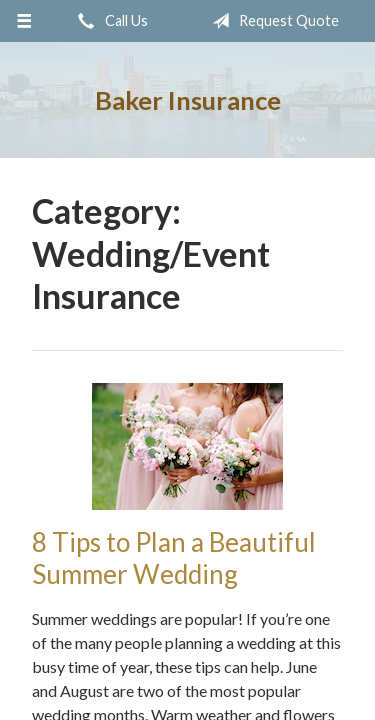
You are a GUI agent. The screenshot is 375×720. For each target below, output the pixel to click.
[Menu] (24, 21)
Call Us (109, 21)
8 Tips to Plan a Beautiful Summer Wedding (174, 558)
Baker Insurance (188, 100)
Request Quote (271, 21)
